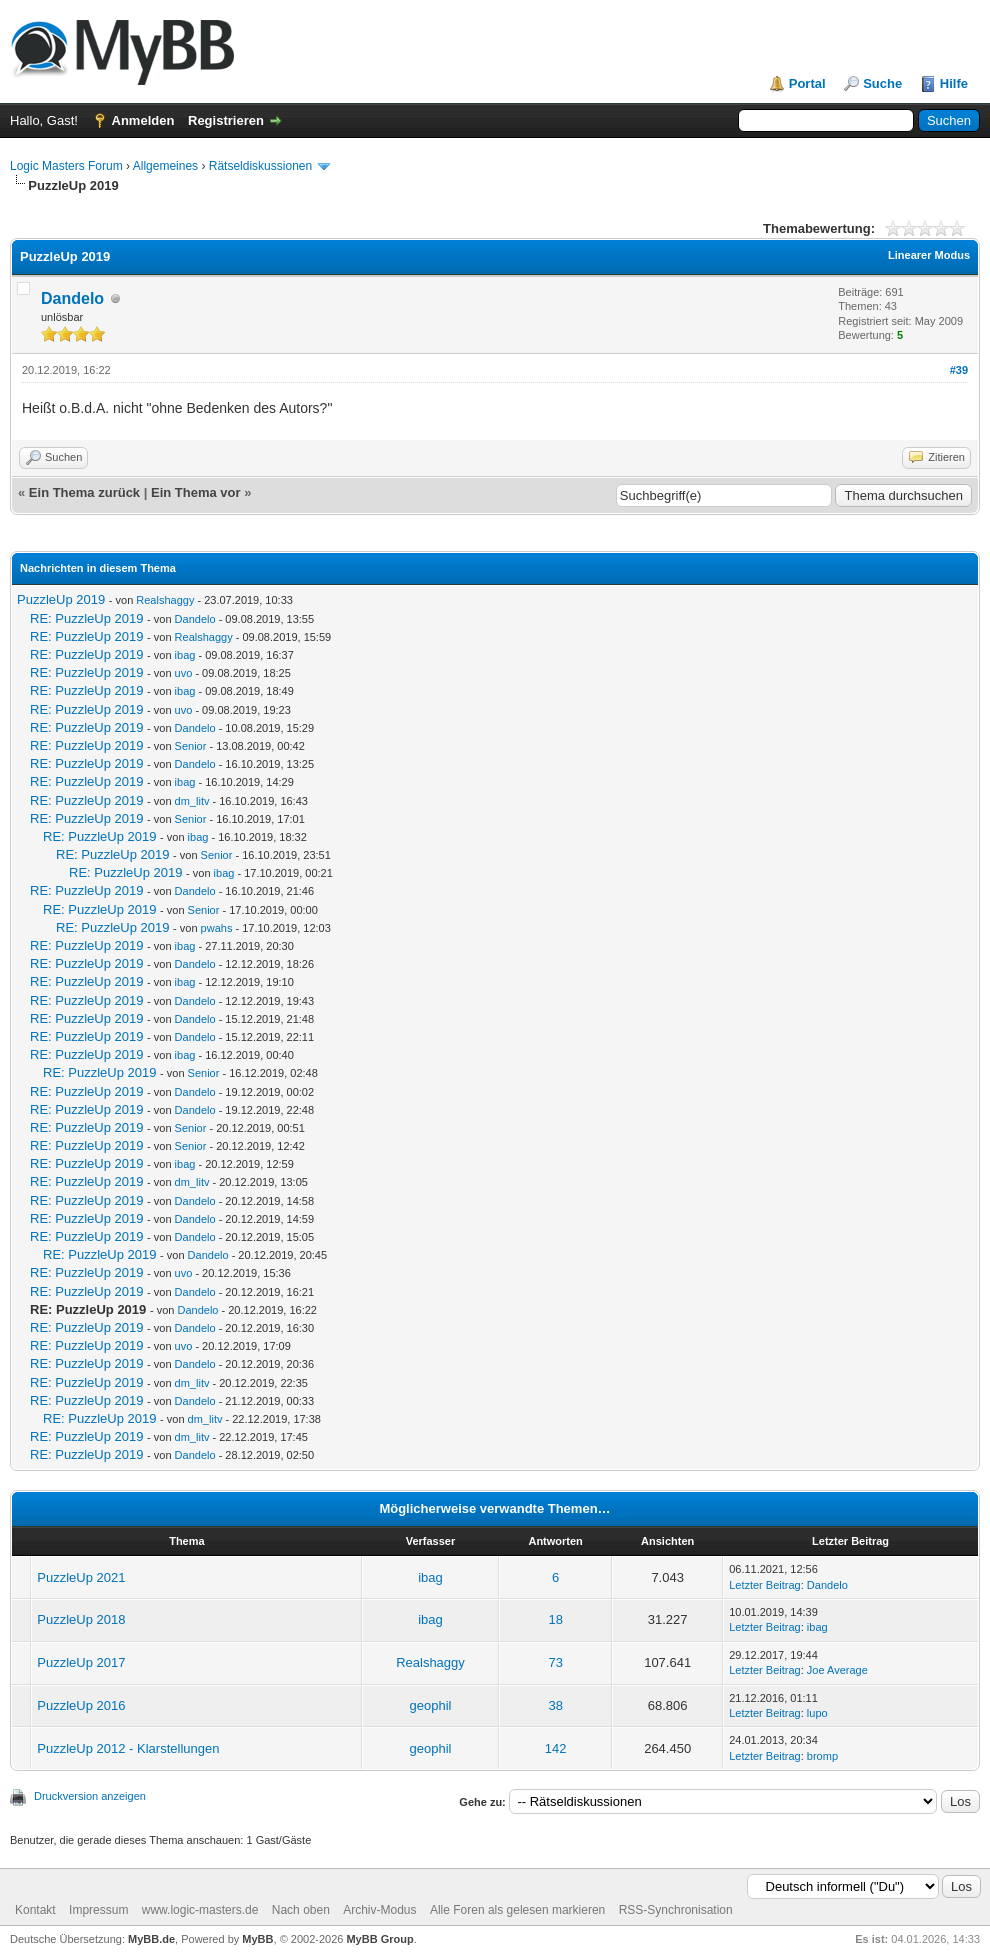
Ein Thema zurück (84, 492)
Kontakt (35, 1910)
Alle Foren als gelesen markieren (517, 1910)
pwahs (217, 928)
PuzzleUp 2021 (81, 1577)
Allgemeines (165, 166)
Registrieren (226, 120)
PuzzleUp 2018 (81, 1619)
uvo (184, 673)
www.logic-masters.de (200, 1910)
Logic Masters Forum (66, 166)
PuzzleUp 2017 (81, 1662)
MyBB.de (151, 1939)
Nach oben (301, 1910)
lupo (817, 1713)
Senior (191, 746)
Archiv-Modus (379, 1910)
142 (556, 1748)
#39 (959, 370)
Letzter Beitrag (765, 1585)
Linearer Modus (929, 255)
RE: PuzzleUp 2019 (86, 618)
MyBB (257, 1939)
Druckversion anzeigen (90, 1796)
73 (555, 1662)
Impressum (98, 1910)
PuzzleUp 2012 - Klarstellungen (128, 1748)
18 (555, 1619)
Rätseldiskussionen (260, 166)
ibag (185, 655)
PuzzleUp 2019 (61, 599)
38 (555, 1705)
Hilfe (954, 83)
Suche (882, 83)
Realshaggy (165, 600)
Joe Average (837, 1670)
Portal (807, 83)
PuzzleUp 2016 (81, 1705)
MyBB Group (379, 1939)
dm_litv (192, 801)
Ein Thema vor (196, 492)
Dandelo (72, 298)
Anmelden (143, 120)
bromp (822, 1756)
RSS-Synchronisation (676, 1910)
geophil (431, 1705)
